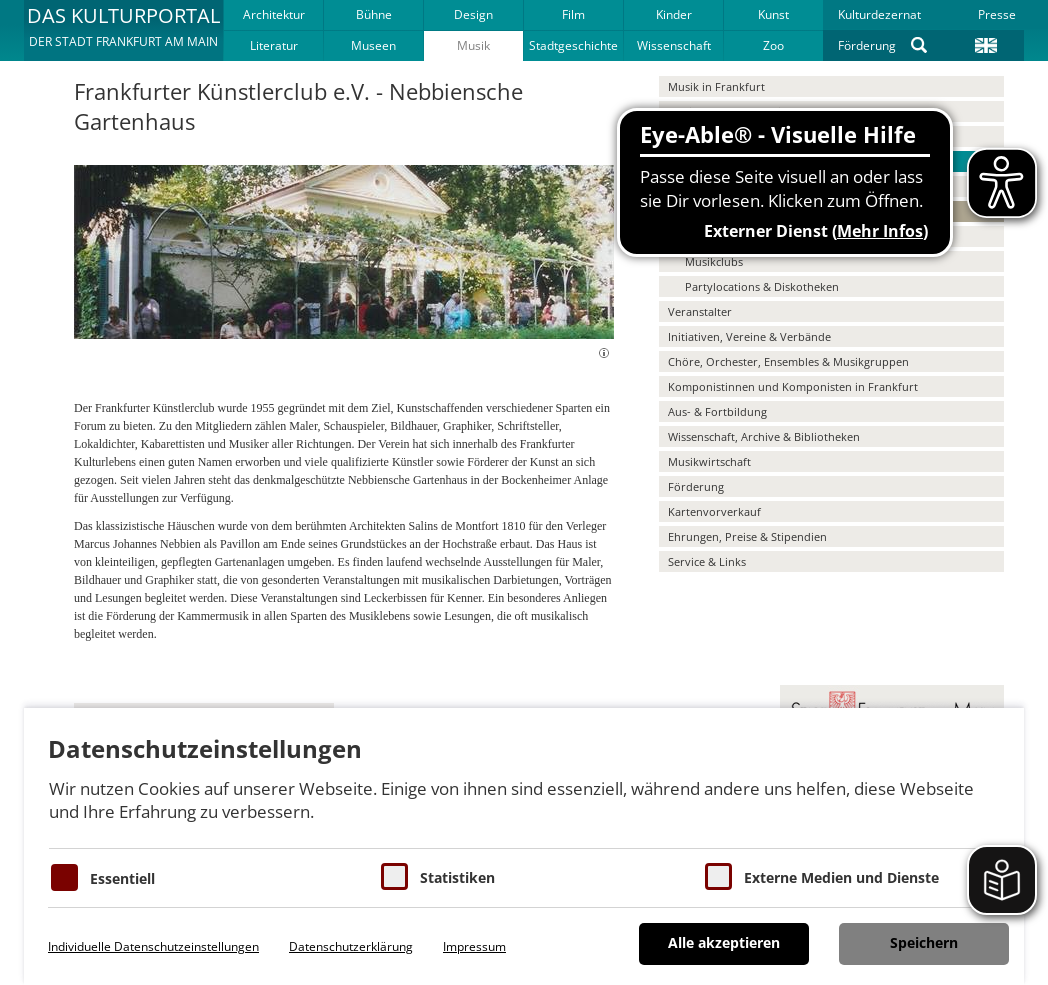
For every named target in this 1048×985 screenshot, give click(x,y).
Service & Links (707, 561)
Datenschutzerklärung (351, 946)
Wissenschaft (674, 45)
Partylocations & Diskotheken (762, 286)
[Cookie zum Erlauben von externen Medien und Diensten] (718, 876)
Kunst (773, 14)
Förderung (867, 45)
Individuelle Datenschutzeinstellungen (153, 946)
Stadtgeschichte (573, 45)
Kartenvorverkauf (714, 511)
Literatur (274, 45)
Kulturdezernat (879, 14)
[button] (123, 30)
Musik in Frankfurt (716, 86)
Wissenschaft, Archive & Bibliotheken (764, 436)
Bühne (374, 14)
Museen (373, 45)
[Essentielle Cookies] (64, 877)
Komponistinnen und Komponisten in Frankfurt (793, 386)
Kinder (674, 14)
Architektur (274, 14)
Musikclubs (714, 261)
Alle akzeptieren (724, 942)
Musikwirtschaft (709, 461)
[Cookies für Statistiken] (394, 876)
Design (473, 14)
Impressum (474, 946)
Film (573, 14)
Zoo (773, 45)
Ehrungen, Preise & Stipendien (747, 536)
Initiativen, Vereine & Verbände (749, 336)
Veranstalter (700, 311)
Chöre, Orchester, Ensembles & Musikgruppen (788, 361)
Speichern (924, 942)
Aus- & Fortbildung (717, 411)
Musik (473, 45)
